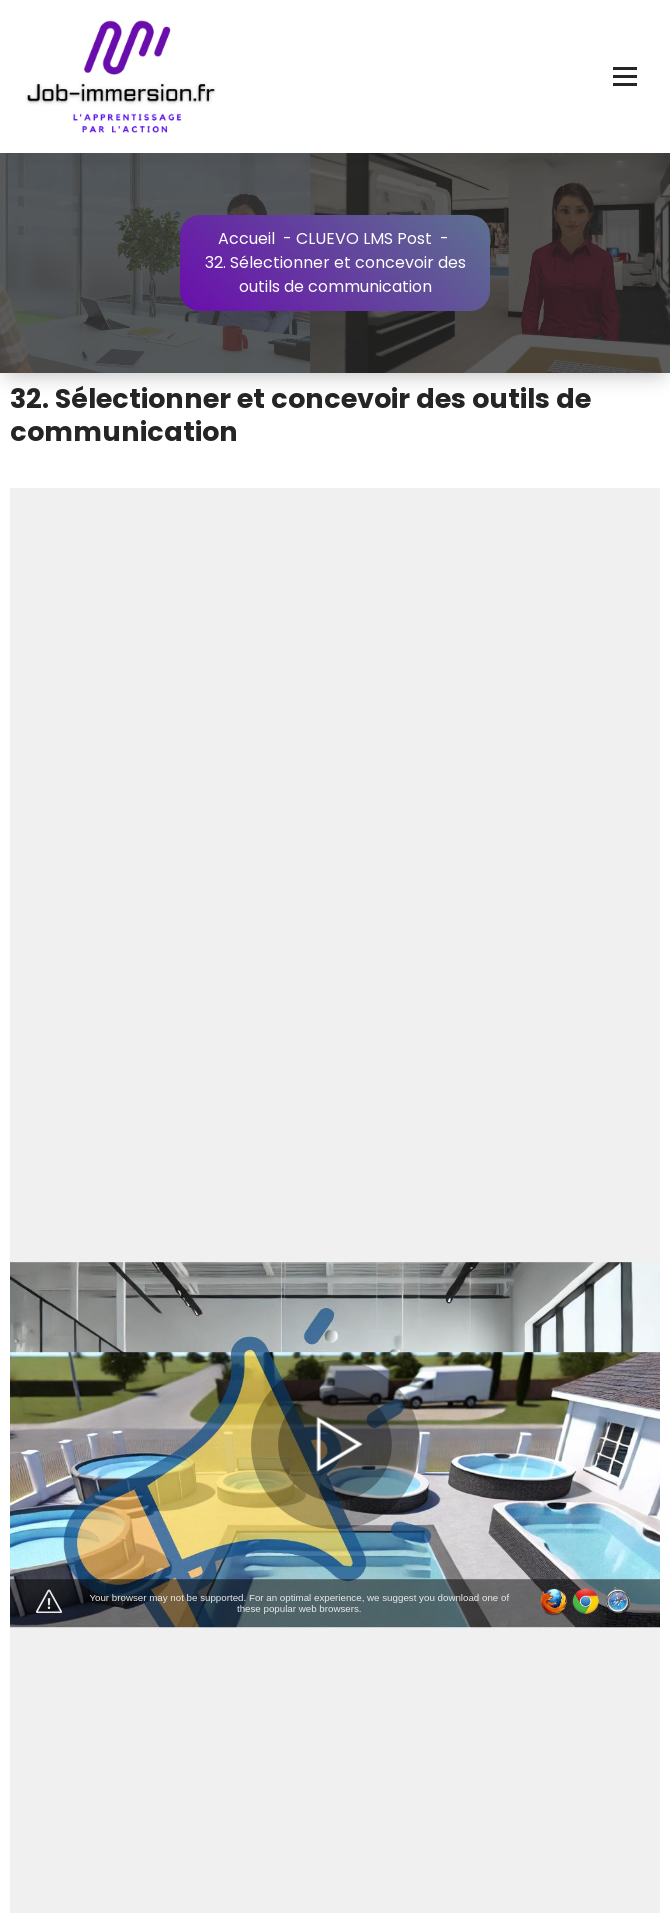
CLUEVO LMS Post (364, 238)
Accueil (246, 238)
